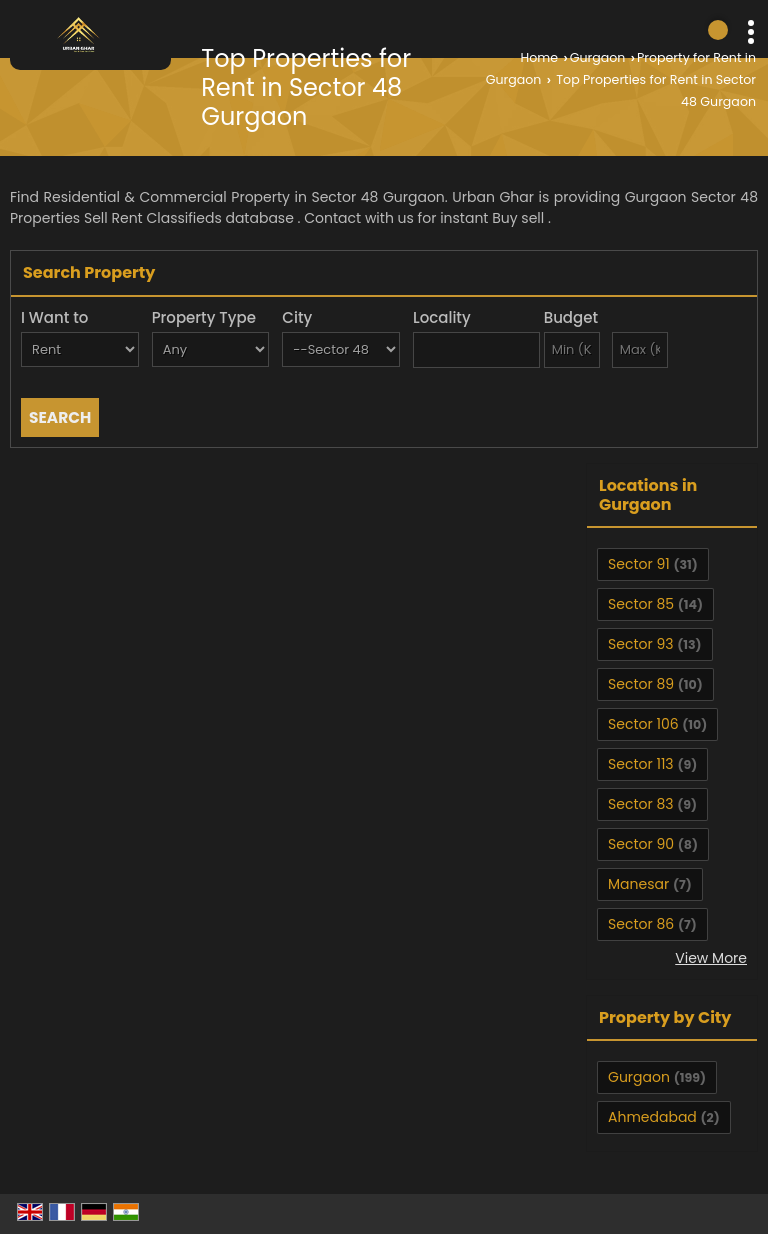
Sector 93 (640, 644)
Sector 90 (641, 844)
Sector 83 (641, 804)
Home (540, 57)
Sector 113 (641, 764)
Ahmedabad (652, 1117)
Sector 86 (641, 924)
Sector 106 (643, 724)
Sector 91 (639, 564)
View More (711, 958)
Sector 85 (641, 604)
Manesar (638, 884)
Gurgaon (598, 57)
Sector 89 (641, 684)
